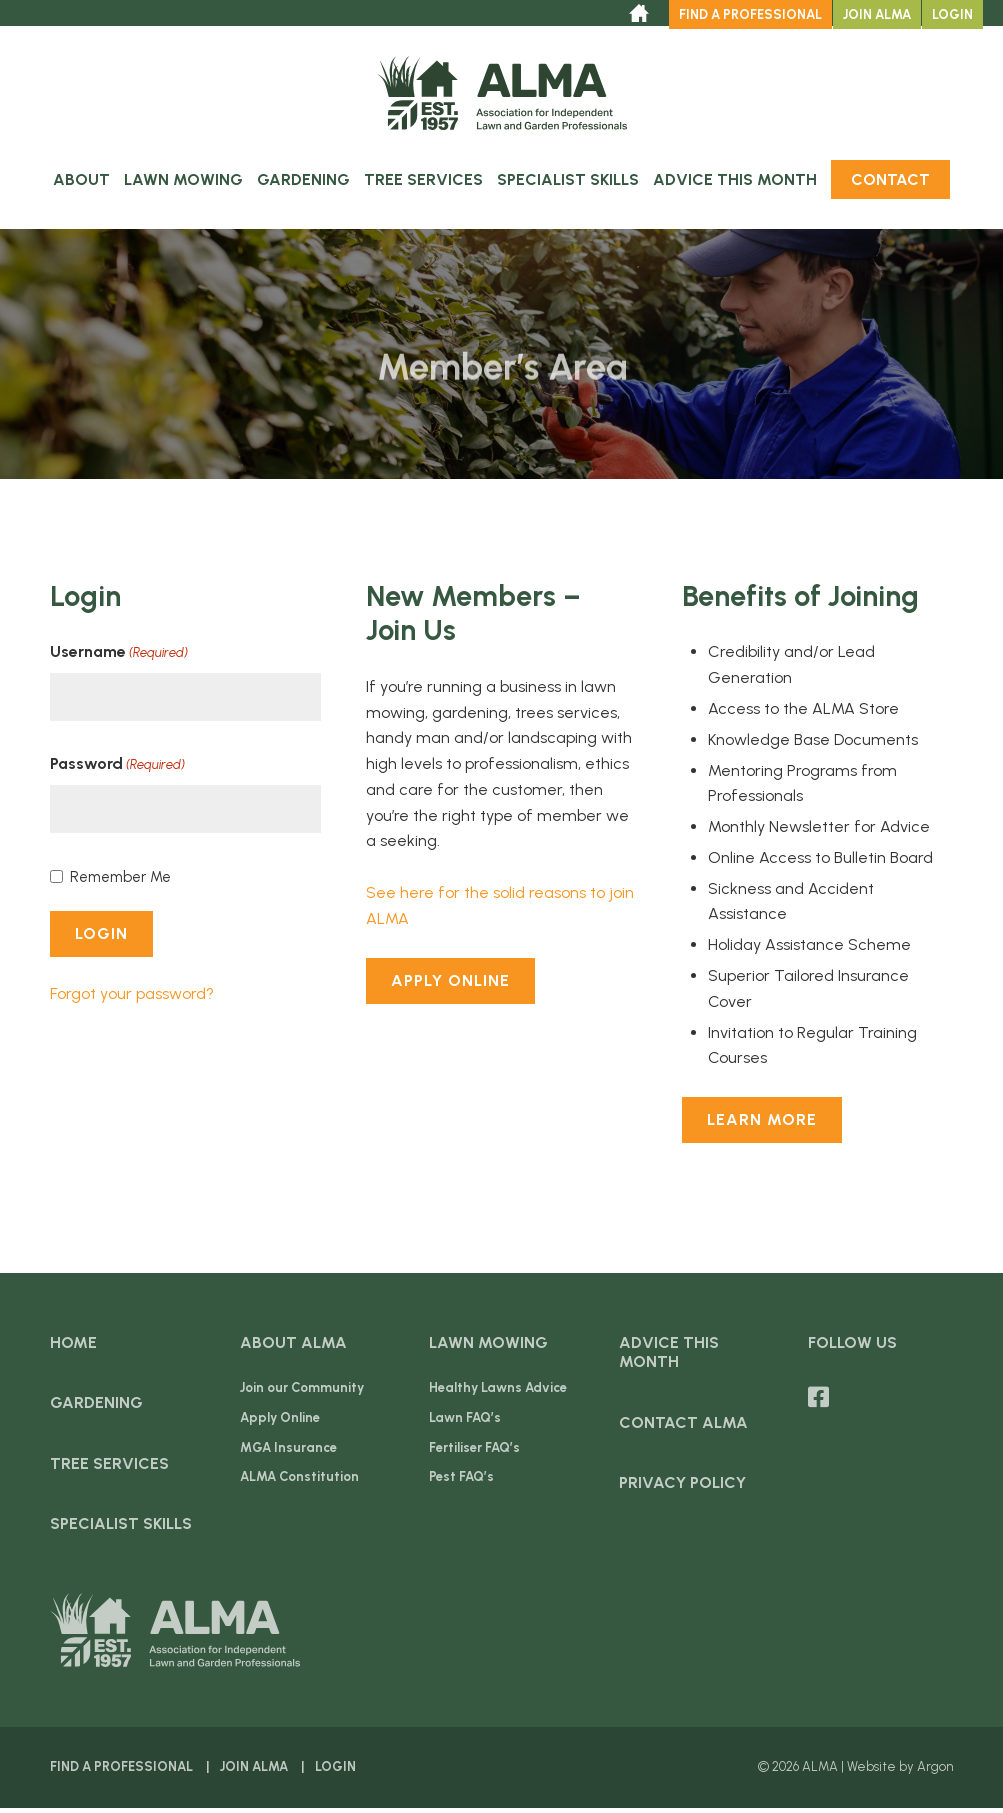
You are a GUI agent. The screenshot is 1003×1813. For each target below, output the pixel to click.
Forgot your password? (132, 997)
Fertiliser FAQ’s (474, 1451)
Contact (890, 183)
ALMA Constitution (299, 1481)
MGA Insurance (288, 1451)
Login (952, 14)
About (81, 183)
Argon (935, 1771)
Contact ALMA (683, 1426)
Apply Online (450, 984)
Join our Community (302, 1392)
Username (119, 658)
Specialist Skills (568, 183)
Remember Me (120, 881)
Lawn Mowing (183, 183)
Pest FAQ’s (461, 1481)
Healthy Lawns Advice (498, 1392)
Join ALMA (877, 14)
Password (117, 770)
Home (73, 1347)
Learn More (762, 1124)
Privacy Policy (682, 1486)
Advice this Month (735, 183)
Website (871, 1771)
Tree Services (423, 183)
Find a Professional (750, 14)
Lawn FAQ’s (465, 1421)
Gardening (303, 183)
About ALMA (293, 1347)
